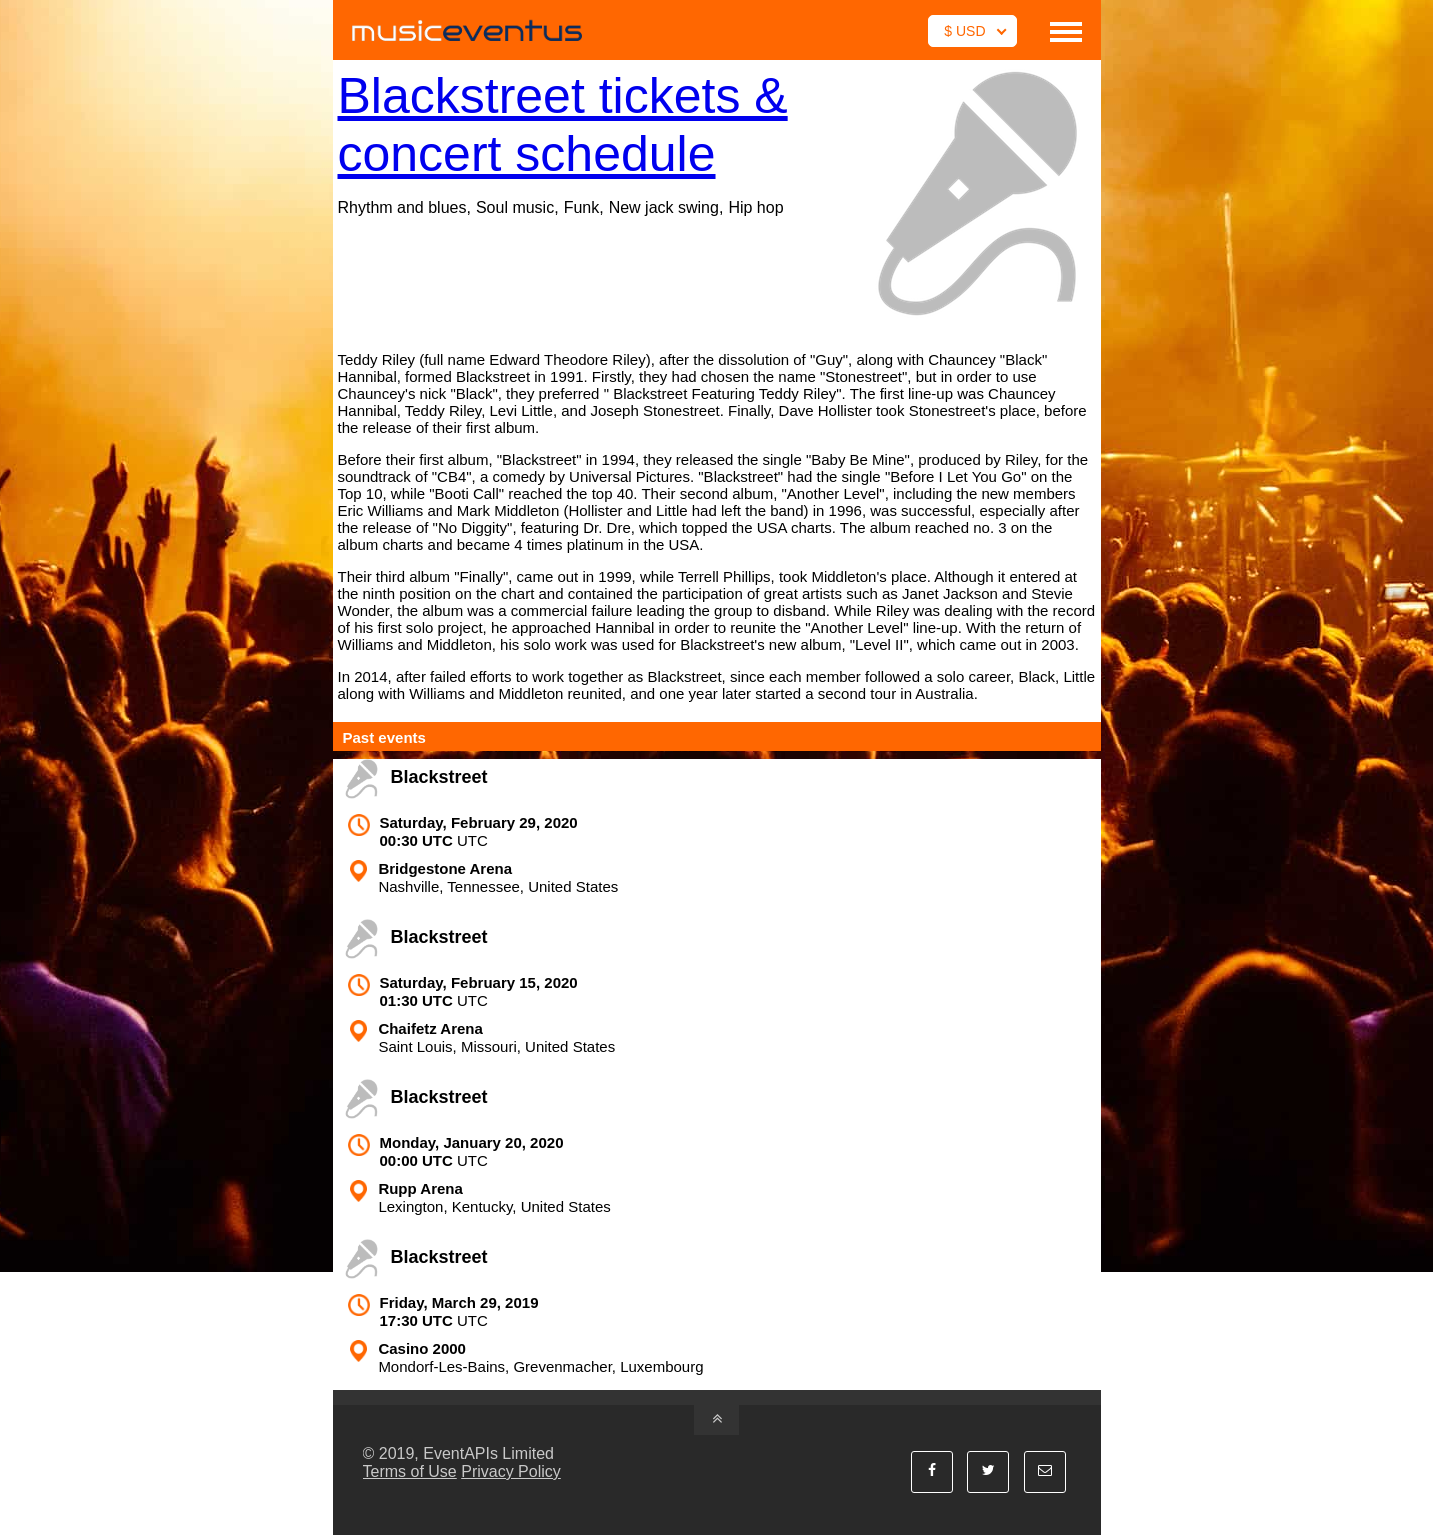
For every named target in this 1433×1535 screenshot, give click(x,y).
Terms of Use (410, 1471)
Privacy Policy (511, 1471)
